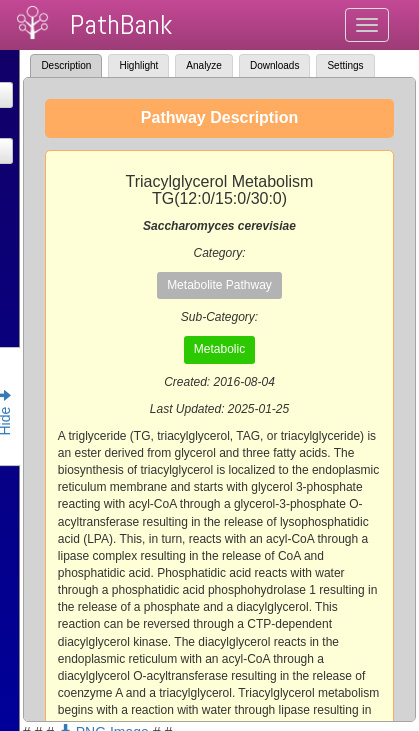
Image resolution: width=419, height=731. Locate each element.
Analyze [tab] (204, 65)
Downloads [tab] (274, 65)
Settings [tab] (345, 65)
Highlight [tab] (138, 65)
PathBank (121, 24)
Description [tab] (66, 65)
